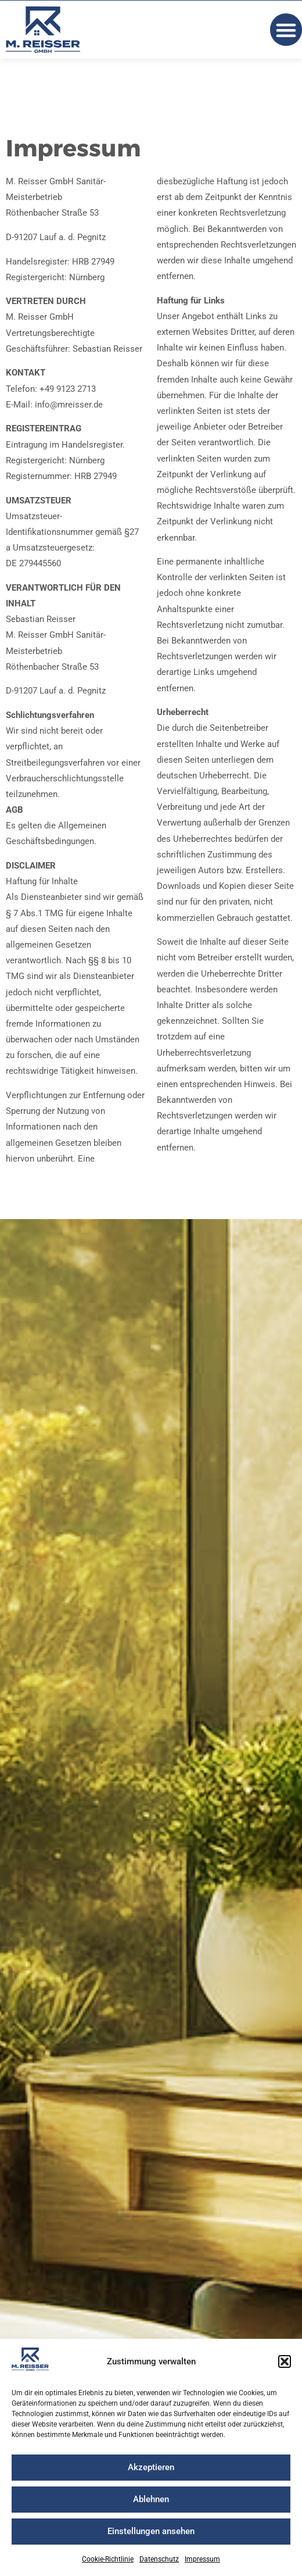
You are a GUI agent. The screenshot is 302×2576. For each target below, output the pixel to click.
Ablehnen (151, 2499)
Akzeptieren (151, 2467)
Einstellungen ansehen (151, 2531)
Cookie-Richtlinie (108, 2559)
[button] (284, 2361)
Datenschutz (159, 2559)
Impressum (202, 2559)
